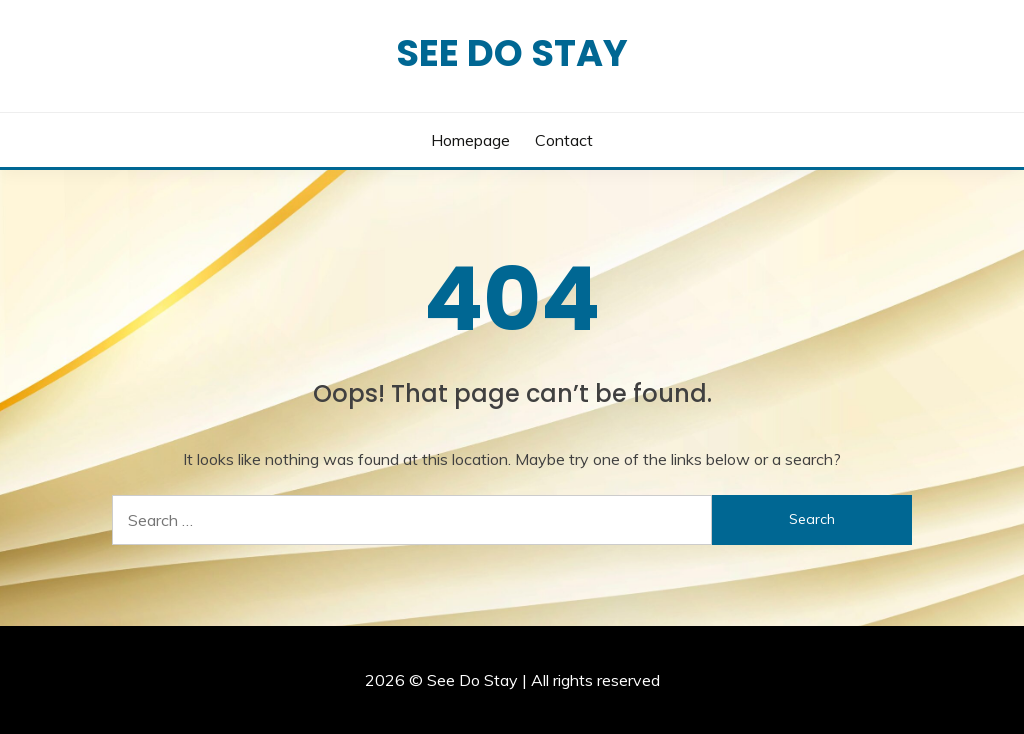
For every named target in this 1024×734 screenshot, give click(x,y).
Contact (564, 140)
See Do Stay (512, 53)
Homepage (470, 140)
